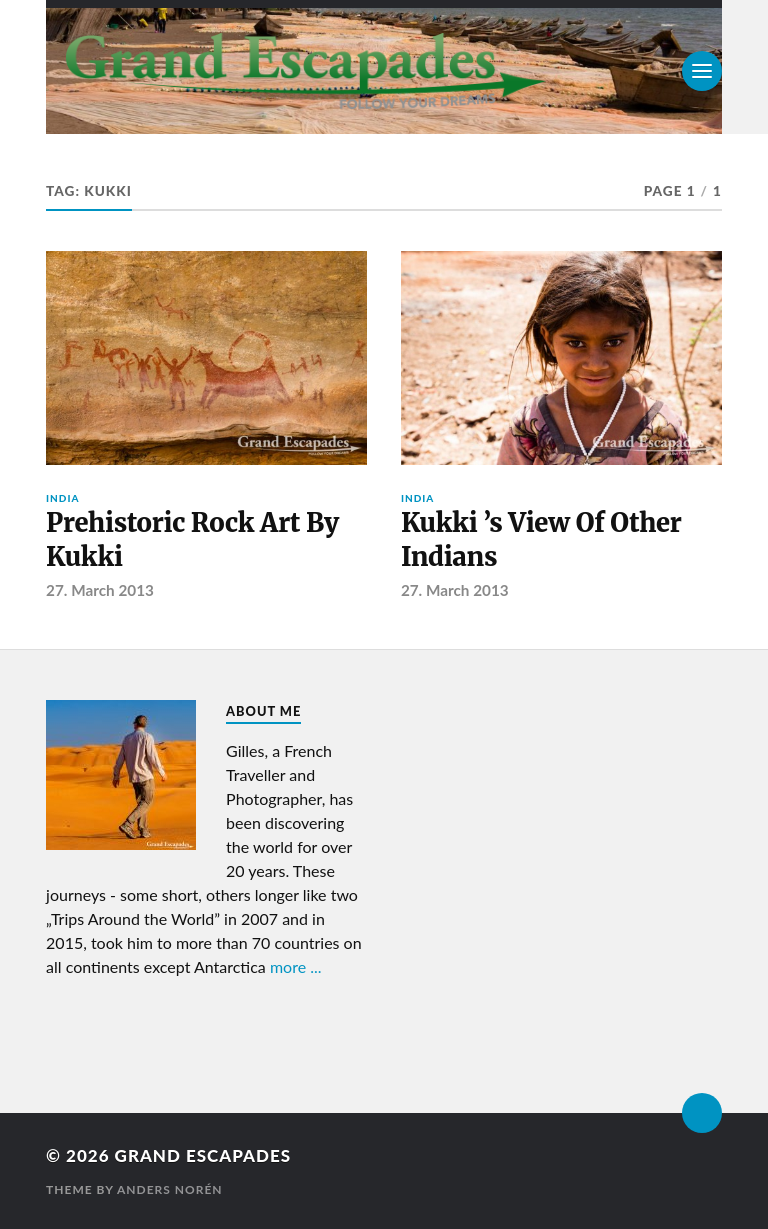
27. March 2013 (100, 590)
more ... (296, 966)
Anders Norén (170, 1189)
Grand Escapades (203, 1155)
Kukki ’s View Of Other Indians (541, 540)
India (62, 498)
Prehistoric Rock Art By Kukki (192, 540)
